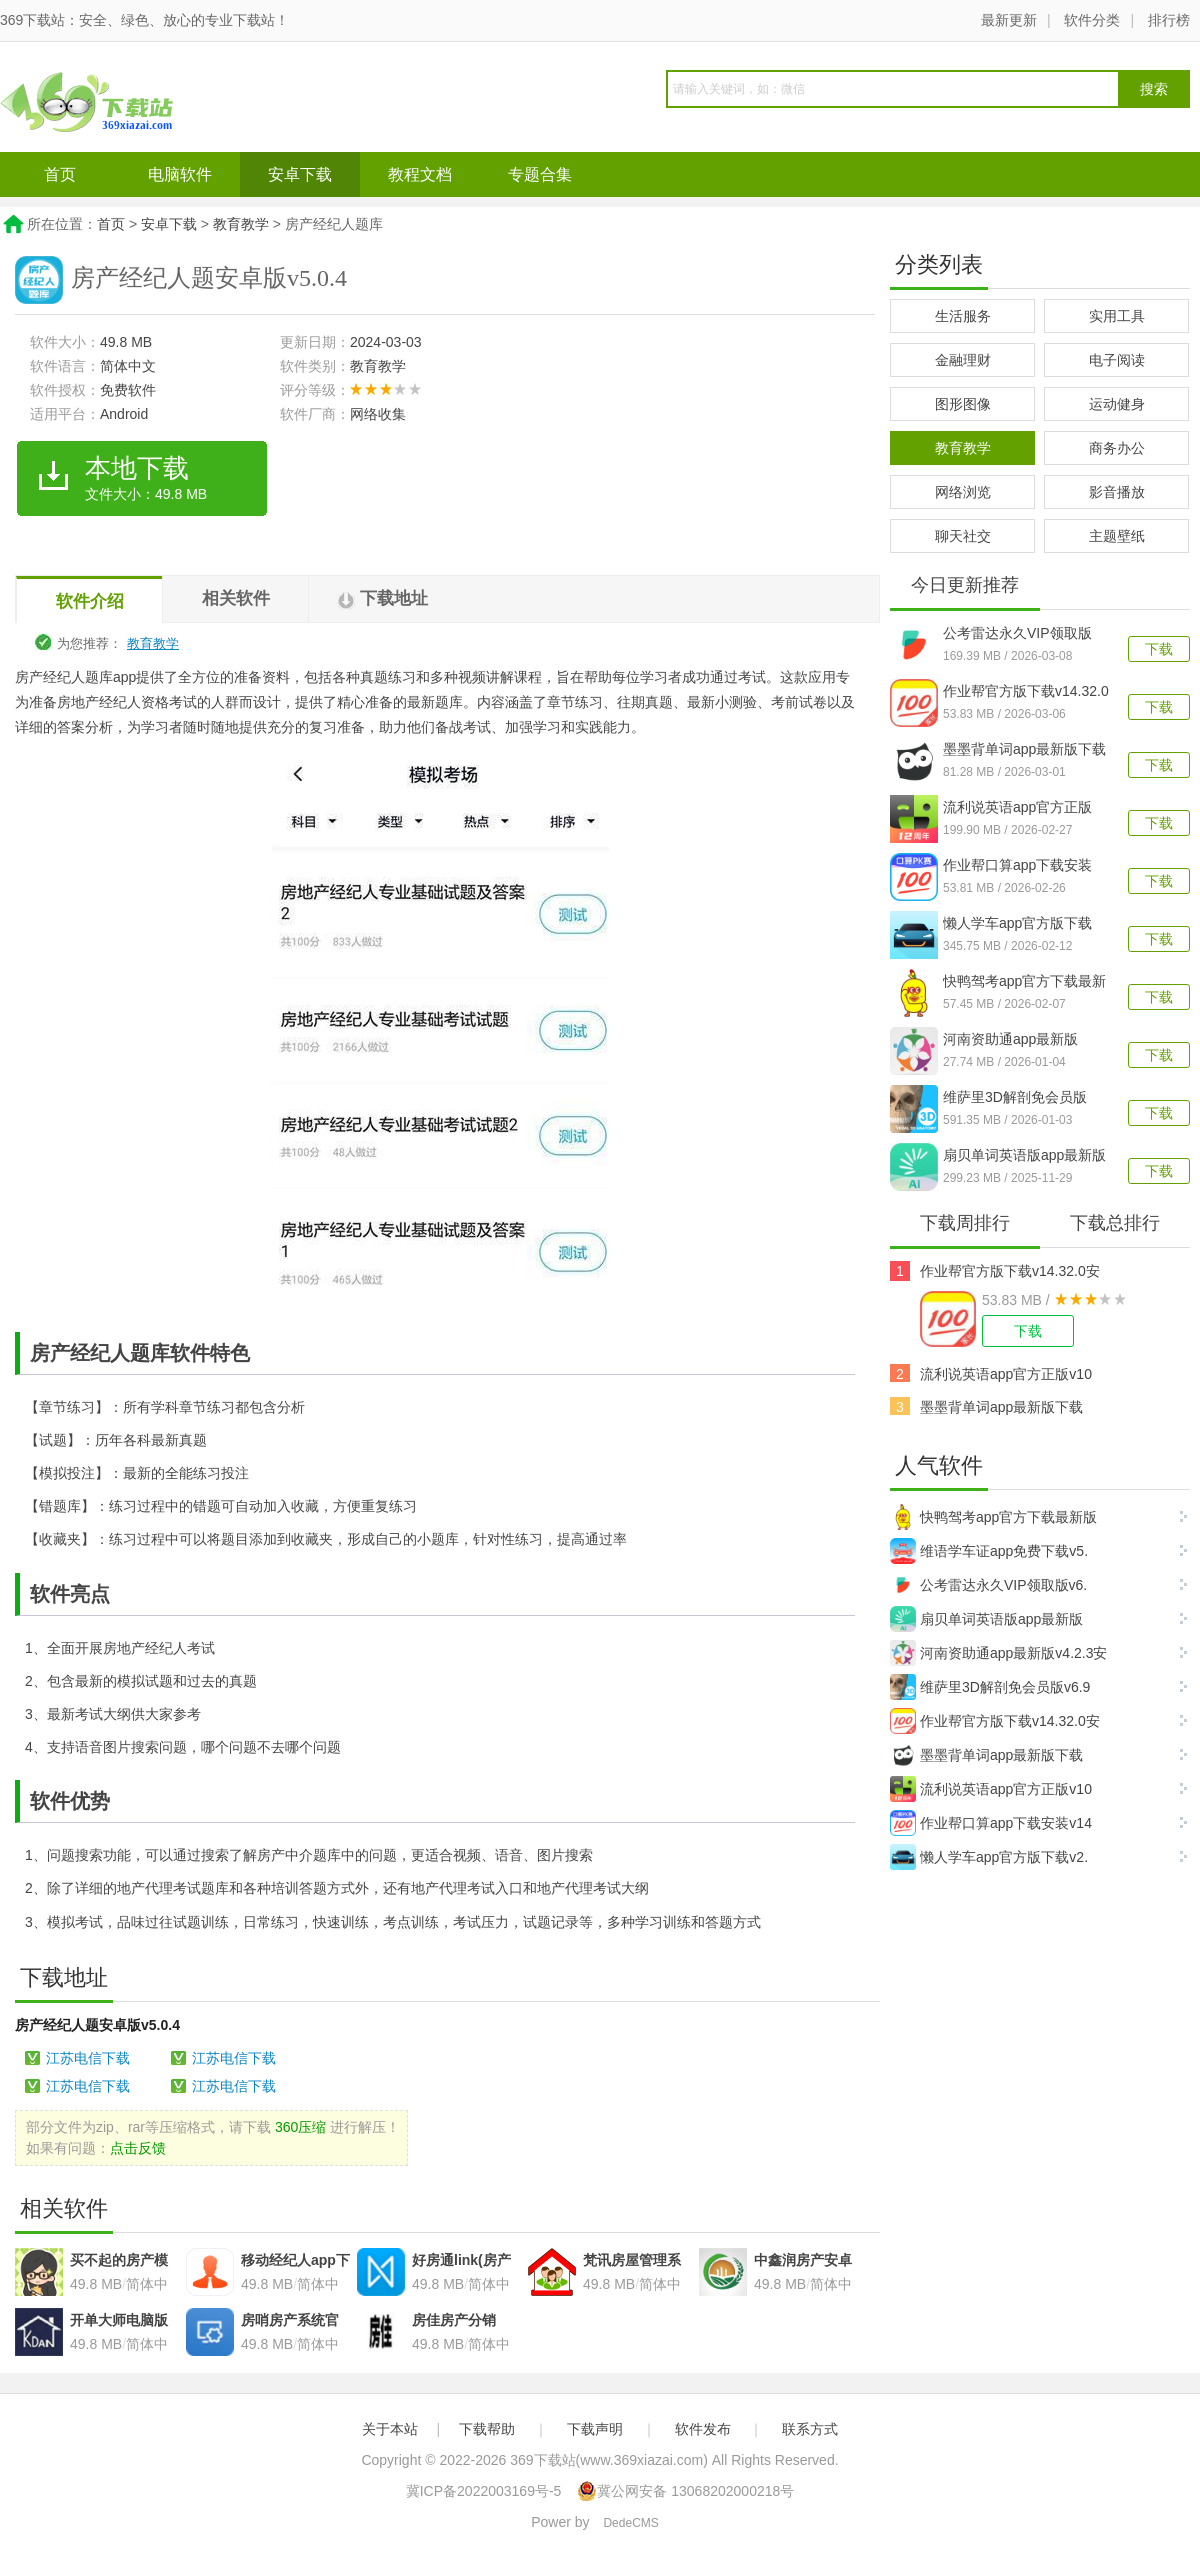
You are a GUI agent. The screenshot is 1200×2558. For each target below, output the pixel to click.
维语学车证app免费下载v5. (989, 1551)
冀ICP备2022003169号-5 (484, 2491)
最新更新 (1009, 20)
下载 (1159, 649)
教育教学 (241, 224)
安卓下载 (300, 174)
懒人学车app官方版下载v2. (989, 1857)
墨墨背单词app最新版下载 (1001, 1407)
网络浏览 (963, 492)
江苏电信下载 (88, 2058)
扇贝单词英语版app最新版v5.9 (1024, 1157)
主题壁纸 (1117, 536)
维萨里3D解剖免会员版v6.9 (990, 1687)
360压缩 (300, 2127)
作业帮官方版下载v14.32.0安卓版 (1026, 693)
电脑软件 (180, 174)
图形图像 (963, 404)
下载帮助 (487, 2429)
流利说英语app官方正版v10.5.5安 (1017, 809)
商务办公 (1117, 448)
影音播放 (1117, 492)
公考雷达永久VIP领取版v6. (988, 1585)
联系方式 (810, 2429)
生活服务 (963, 316)
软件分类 (1092, 20)
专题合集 (540, 174)
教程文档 (420, 174)
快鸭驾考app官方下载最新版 (993, 1517)
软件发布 (703, 2429)
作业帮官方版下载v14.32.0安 (1010, 1271)
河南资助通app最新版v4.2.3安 (999, 1653)
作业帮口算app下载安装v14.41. (1017, 867)
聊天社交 (963, 536)
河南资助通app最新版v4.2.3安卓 (1010, 1041)
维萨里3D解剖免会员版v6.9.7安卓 (1015, 1099)
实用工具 (1117, 316)
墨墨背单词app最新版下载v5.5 (1024, 751)
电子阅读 (1117, 360)
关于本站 (390, 2429)
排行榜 (1169, 20)
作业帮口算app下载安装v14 (991, 1823)
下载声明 (595, 2429)
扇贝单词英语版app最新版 (986, 1619)
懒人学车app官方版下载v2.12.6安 (1017, 925)
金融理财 (963, 360)
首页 (60, 174)
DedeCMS (630, 2523)
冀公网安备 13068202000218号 (685, 2491)
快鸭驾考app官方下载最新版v (1024, 983)
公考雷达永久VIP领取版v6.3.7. (1017, 635)
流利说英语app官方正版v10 (1006, 1374)
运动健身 (1117, 404)
